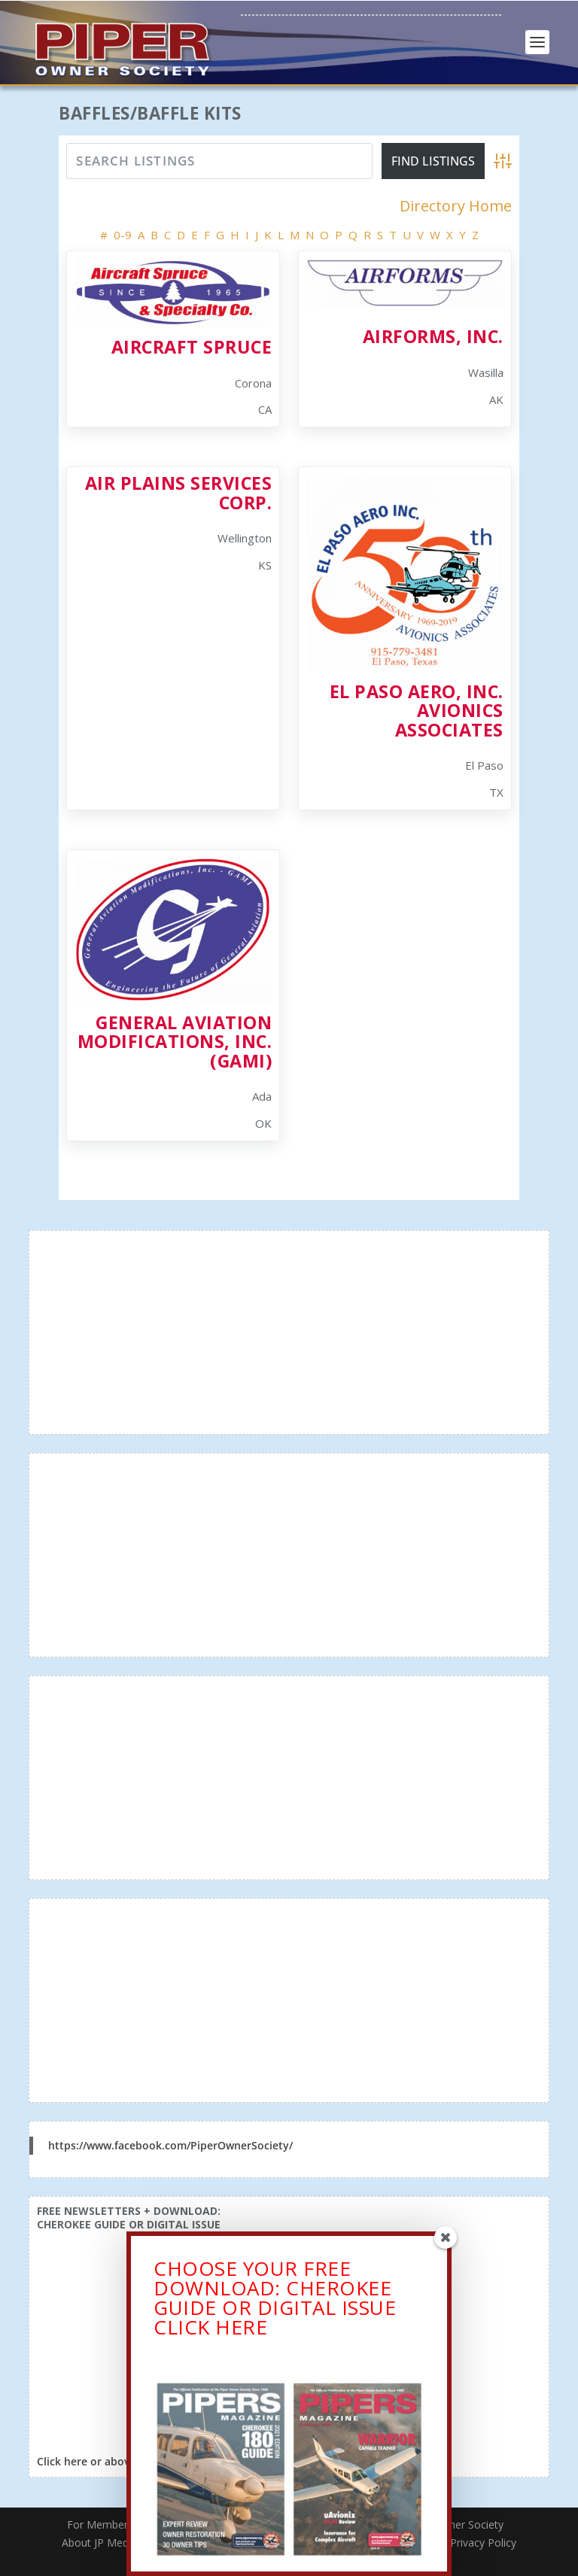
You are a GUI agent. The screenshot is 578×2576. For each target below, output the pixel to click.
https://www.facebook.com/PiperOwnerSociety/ (170, 2145)
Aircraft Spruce (191, 347)
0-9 (123, 234)
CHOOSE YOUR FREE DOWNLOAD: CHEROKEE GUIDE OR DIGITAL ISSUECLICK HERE (275, 2301)
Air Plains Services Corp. (178, 492)
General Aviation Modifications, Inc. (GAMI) (175, 1041)
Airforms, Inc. (433, 336)
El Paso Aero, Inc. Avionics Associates (416, 710)
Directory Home (456, 206)
